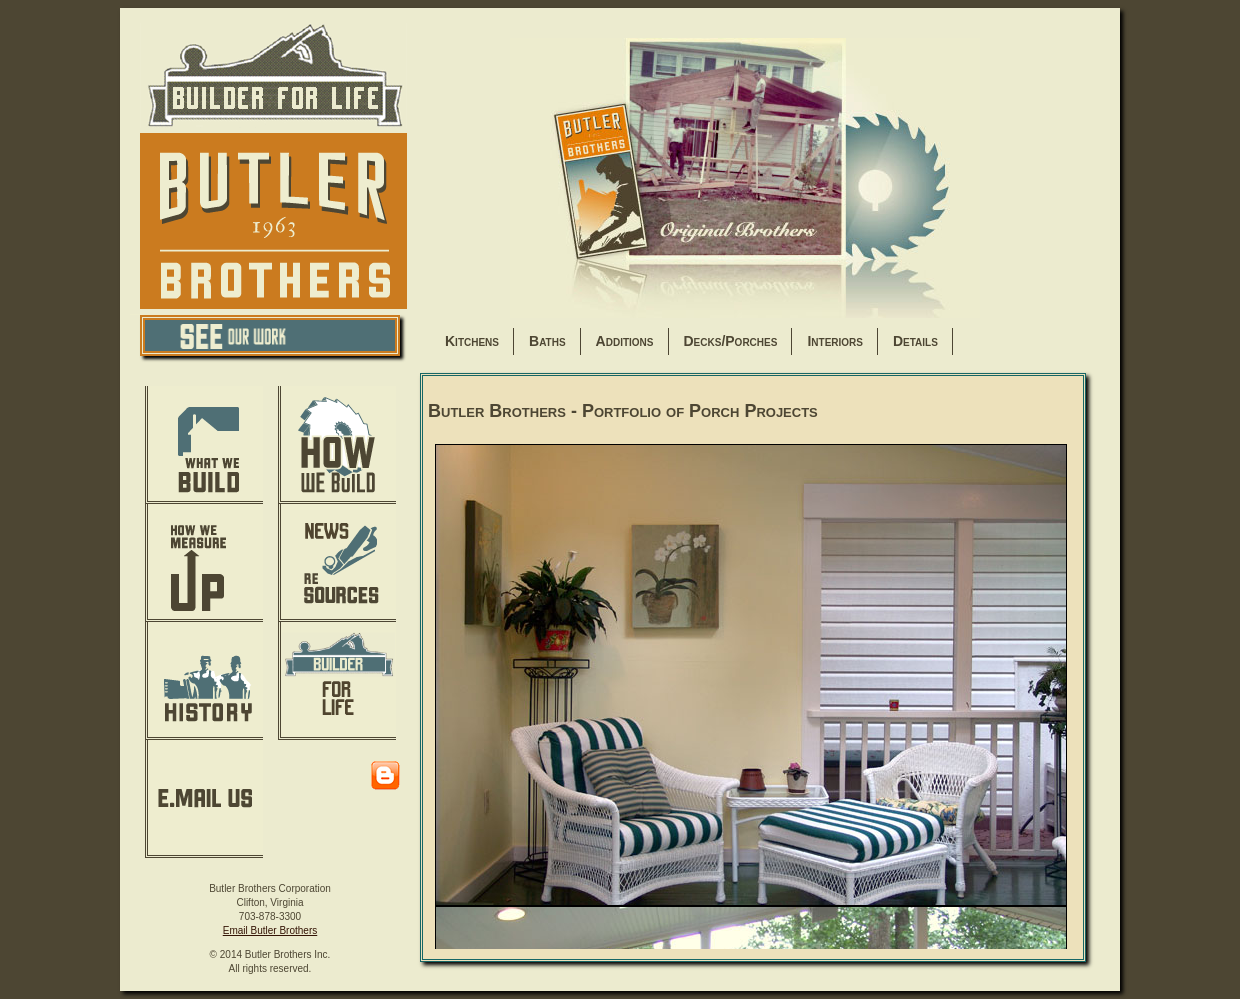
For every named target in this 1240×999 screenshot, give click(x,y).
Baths (547, 341)
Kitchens (472, 341)
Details (915, 341)
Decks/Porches (731, 341)
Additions (625, 341)
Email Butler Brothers (270, 930)
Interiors (835, 341)
